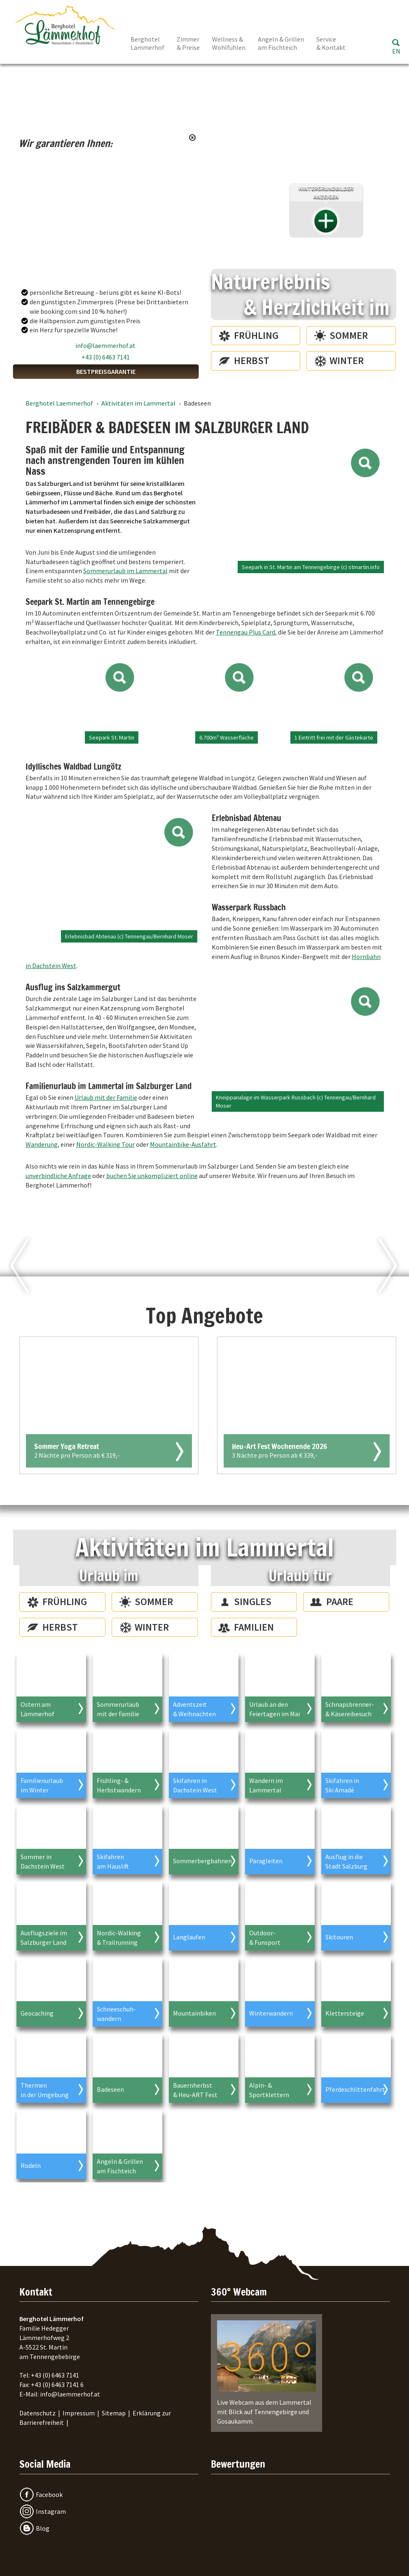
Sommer (349, 335)
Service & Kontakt (331, 43)
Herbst (251, 360)
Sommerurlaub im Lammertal (125, 571)
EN (396, 51)
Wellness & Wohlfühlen (228, 43)
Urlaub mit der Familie (106, 1097)
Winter (347, 360)
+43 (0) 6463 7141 (106, 357)
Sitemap (114, 2413)
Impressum (79, 2413)
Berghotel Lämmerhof (147, 43)
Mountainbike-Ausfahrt (183, 1144)
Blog (42, 2528)
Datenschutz (37, 2413)
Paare (339, 1601)
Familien (254, 1627)
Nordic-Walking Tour (105, 1144)
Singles (252, 1601)
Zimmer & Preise (188, 43)
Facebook (49, 2494)
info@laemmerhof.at (105, 345)
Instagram (51, 2511)
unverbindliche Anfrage (58, 1175)
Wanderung (42, 1144)
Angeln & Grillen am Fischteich (281, 43)
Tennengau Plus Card (245, 632)
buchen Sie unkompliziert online (152, 1175)
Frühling (256, 335)
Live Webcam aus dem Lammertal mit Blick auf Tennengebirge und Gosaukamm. (266, 2372)
